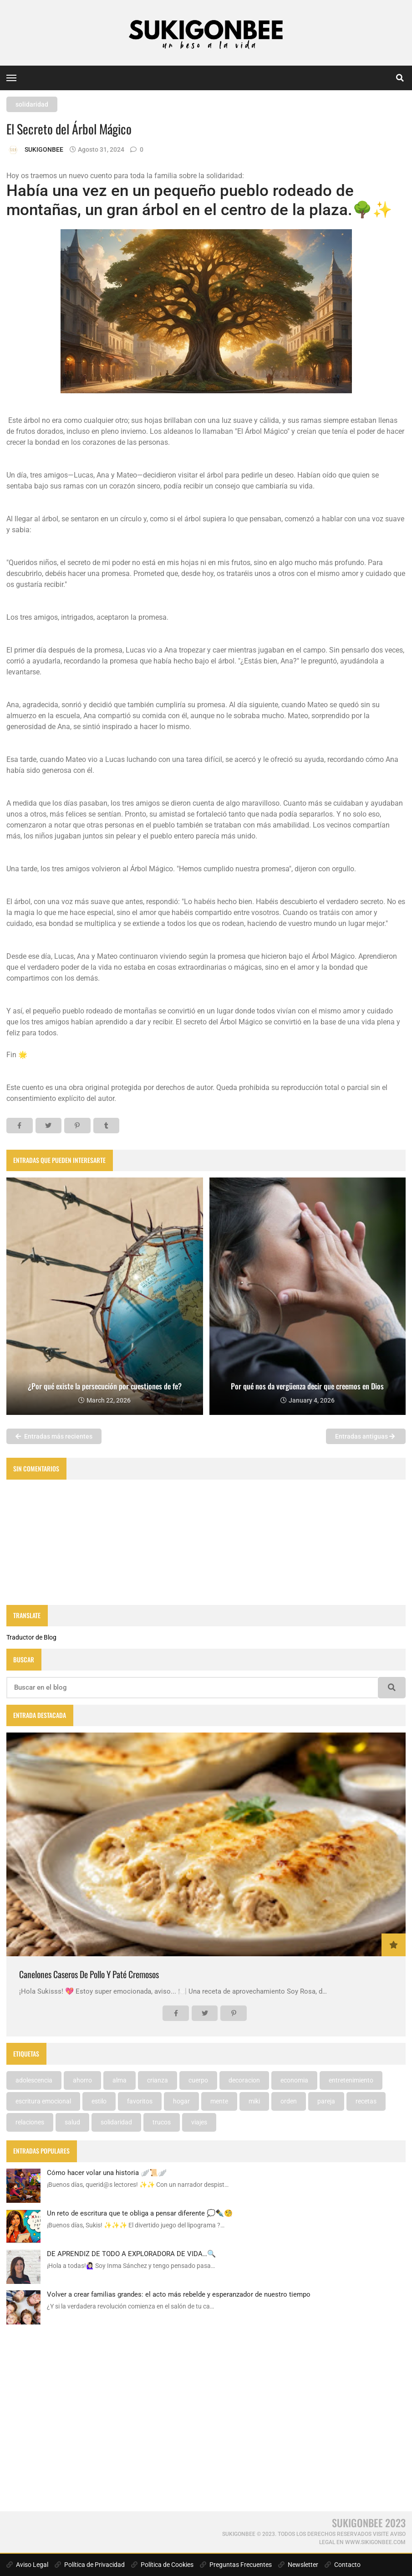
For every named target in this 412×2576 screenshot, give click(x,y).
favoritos (140, 2101)
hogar (181, 2101)
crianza (157, 2080)
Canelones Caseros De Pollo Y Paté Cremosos (89, 1974)
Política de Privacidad (90, 2564)
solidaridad (31, 104)
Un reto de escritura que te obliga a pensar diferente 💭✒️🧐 (140, 2213)
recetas (366, 2101)
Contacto (343, 2564)
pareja (326, 2101)
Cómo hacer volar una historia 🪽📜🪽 (107, 2173)
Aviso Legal (27, 2564)
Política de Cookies (162, 2564)
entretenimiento (351, 2080)
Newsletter (298, 2564)
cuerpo (198, 2080)
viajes (199, 2122)
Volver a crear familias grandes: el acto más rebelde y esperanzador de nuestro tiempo (178, 2294)
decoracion (244, 2080)
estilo (99, 2101)
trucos (162, 2122)
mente (219, 2101)
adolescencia (33, 2080)
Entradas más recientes (53, 1436)
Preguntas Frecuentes (236, 2564)
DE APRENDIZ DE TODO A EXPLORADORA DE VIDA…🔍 (131, 2254)
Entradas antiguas (365, 1436)
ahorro (82, 2080)
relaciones (29, 2122)
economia (294, 2080)
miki (254, 2101)
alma (119, 2080)
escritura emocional (43, 2101)
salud (72, 2122)
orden (288, 2101)
